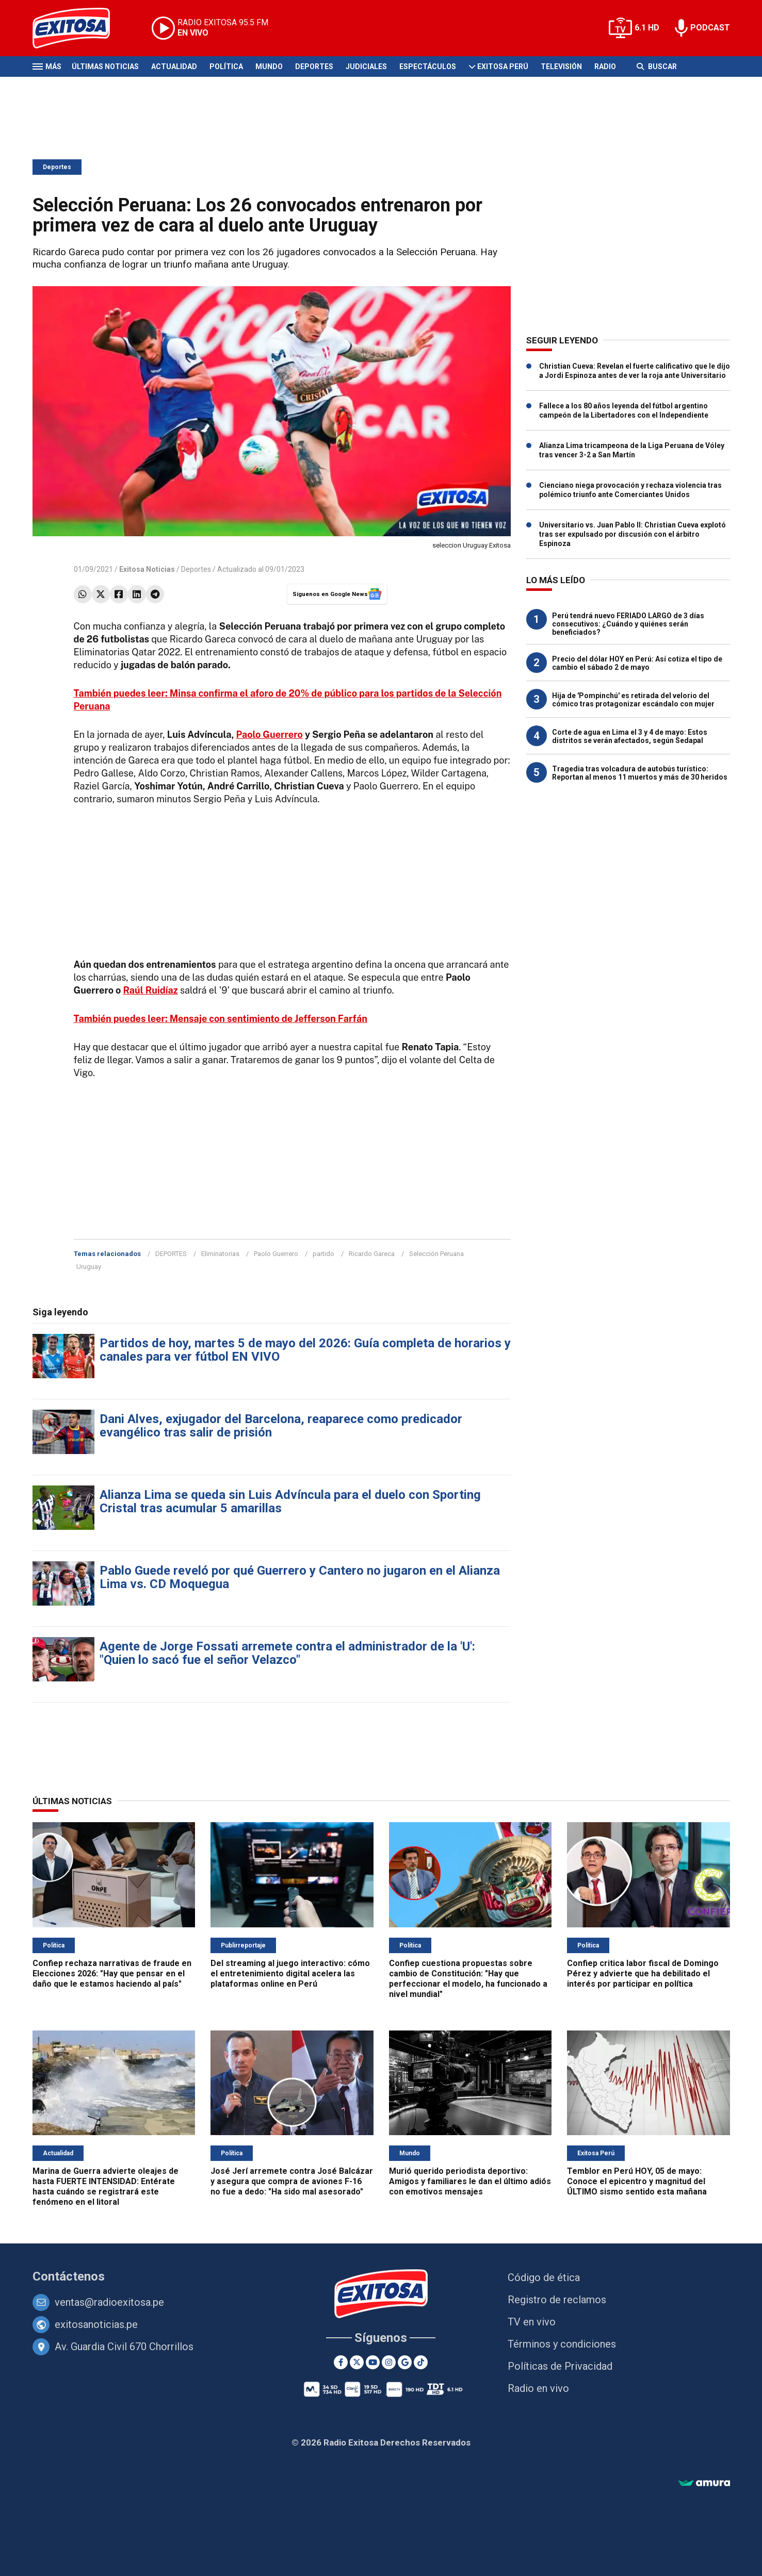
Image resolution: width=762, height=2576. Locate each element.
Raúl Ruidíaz (150, 990)
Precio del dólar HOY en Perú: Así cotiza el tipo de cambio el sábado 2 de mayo (637, 663)
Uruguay (88, 1266)
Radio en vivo (538, 2388)
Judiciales (366, 66)
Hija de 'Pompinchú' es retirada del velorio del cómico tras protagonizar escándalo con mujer (633, 699)
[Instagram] (389, 2362)
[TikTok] (421, 2362)
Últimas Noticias (105, 66)
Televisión (561, 66)
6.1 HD (647, 27)
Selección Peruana (436, 1254)
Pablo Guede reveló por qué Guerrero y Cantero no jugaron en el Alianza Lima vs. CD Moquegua (300, 1577)
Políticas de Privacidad (560, 2366)
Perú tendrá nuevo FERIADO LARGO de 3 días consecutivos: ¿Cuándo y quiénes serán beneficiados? (628, 624)
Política (226, 66)
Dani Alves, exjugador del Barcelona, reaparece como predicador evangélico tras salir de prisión (281, 1426)
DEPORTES (171, 1254)
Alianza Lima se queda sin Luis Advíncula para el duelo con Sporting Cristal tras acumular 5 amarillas (290, 1501)
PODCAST (710, 27)
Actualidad (174, 66)
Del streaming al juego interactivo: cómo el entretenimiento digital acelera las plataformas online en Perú (290, 1973)
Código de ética (544, 2277)
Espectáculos (427, 66)
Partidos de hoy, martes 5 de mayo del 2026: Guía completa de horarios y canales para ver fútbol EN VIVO (305, 1350)
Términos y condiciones (562, 2344)
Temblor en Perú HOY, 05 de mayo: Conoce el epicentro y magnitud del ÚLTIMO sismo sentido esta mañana (637, 2181)
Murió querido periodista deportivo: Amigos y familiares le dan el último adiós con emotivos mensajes (470, 2181)
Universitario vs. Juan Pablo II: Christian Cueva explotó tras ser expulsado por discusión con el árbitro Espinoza (632, 534)
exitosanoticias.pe (96, 2324)
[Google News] (405, 2362)
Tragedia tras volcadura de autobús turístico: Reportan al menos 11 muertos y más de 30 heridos (639, 773)
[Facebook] (341, 2362)
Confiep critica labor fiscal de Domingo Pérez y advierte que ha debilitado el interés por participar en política (643, 1973)
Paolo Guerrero (269, 734)
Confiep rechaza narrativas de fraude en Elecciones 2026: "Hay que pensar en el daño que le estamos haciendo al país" (112, 1973)
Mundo (269, 66)
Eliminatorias (220, 1254)
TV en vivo (532, 2322)
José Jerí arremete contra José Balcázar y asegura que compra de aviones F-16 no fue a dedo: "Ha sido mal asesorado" (291, 2181)
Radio (605, 66)
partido (323, 1254)
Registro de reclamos (557, 2299)
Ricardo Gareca (372, 1254)
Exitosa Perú (502, 66)
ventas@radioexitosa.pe (109, 2302)
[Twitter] (357, 2362)
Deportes (314, 66)
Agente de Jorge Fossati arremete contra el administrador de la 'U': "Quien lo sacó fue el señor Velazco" (287, 1653)
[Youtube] (373, 2362)
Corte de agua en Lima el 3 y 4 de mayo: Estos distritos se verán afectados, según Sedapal (629, 736)
